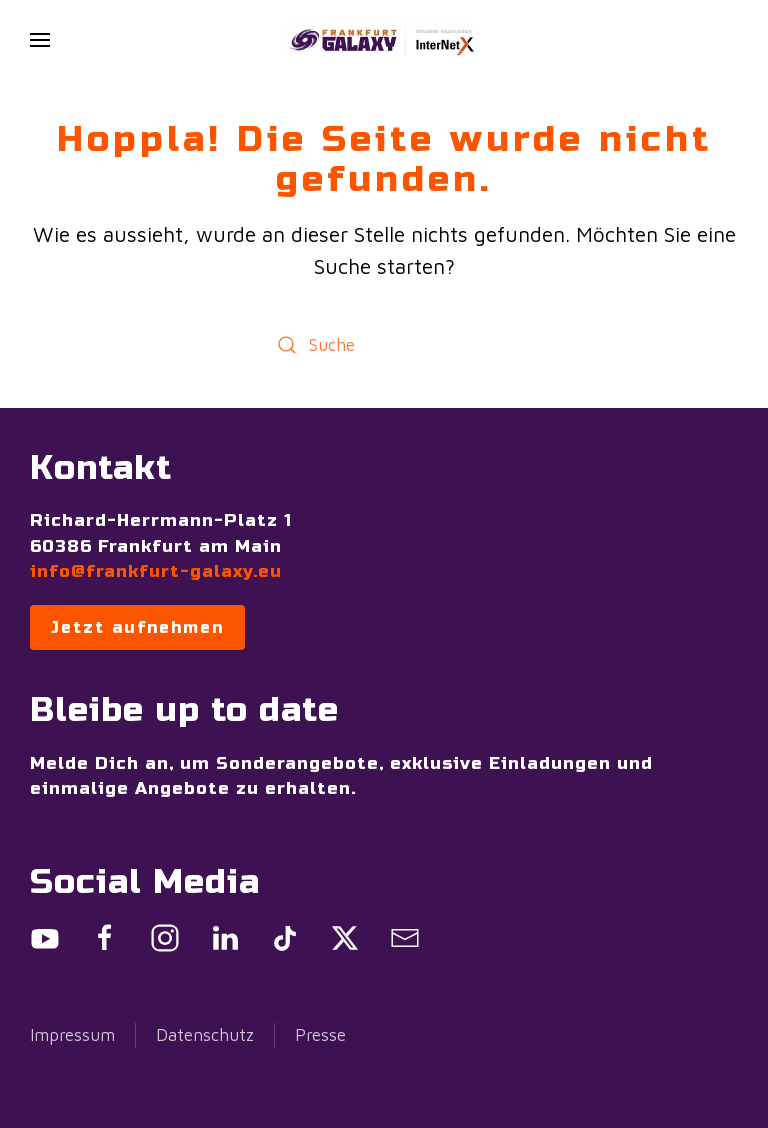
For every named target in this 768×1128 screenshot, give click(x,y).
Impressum (72, 1035)
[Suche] (384, 344)
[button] (40, 40)
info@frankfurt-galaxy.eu (156, 571)
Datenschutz (205, 1035)
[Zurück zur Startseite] (384, 40)
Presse (320, 1035)
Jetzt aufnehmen (137, 627)
